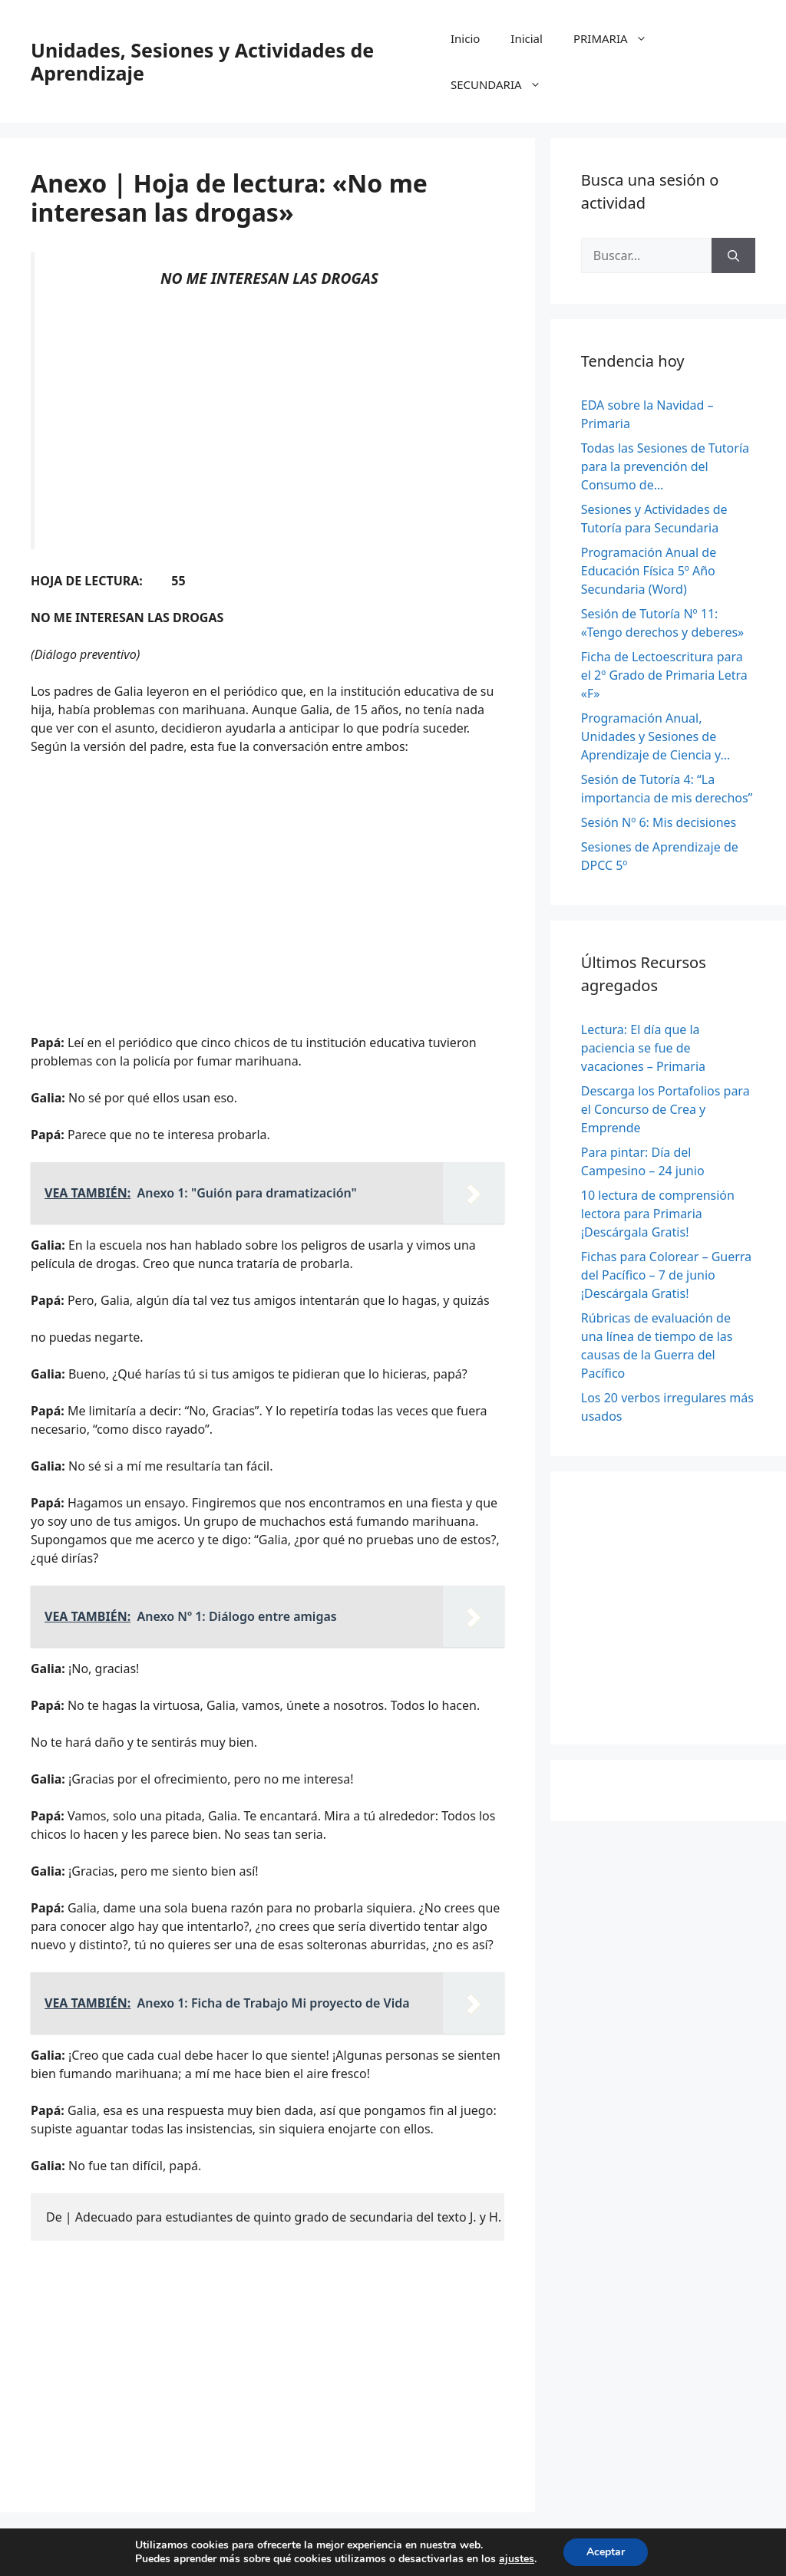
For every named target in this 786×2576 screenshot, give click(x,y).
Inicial (526, 38)
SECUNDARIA (503, 84)
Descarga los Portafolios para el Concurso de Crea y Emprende (665, 1109)
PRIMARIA (617, 38)
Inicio (465, 38)
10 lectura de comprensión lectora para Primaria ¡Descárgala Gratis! (658, 1213)
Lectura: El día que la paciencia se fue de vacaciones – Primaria (643, 1048)
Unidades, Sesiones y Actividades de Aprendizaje (202, 61)
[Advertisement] (269, 418)
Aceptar (605, 2552)
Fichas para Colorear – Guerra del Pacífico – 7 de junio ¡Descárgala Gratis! (666, 1275)
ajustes (516, 2559)
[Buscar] (733, 255)
